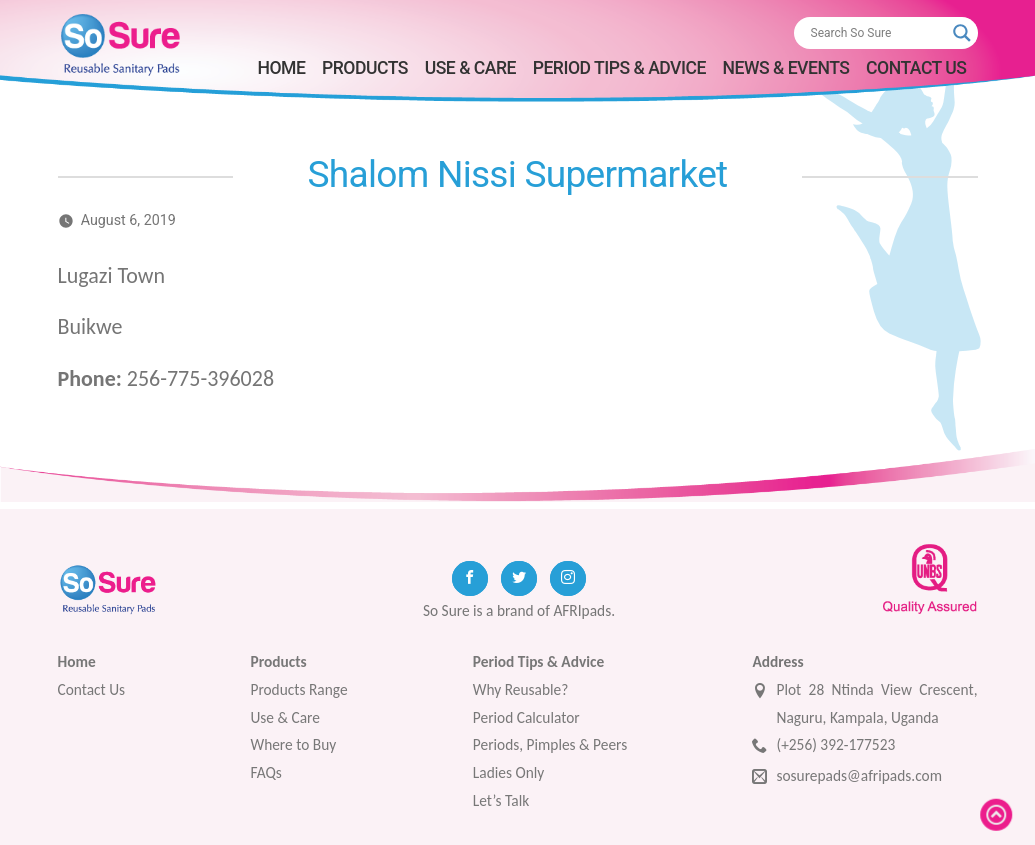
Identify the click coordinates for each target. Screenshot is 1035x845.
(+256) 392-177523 (823, 746)
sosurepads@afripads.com (847, 777)
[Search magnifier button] (962, 33)
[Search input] (877, 33)
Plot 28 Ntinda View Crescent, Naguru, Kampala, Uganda (864, 703)
